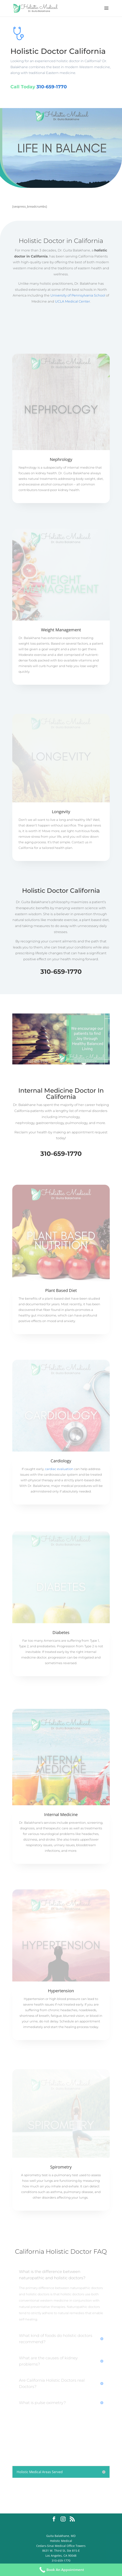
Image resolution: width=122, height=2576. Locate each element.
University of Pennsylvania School (77, 295)
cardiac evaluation (59, 1469)
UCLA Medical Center (72, 301)
